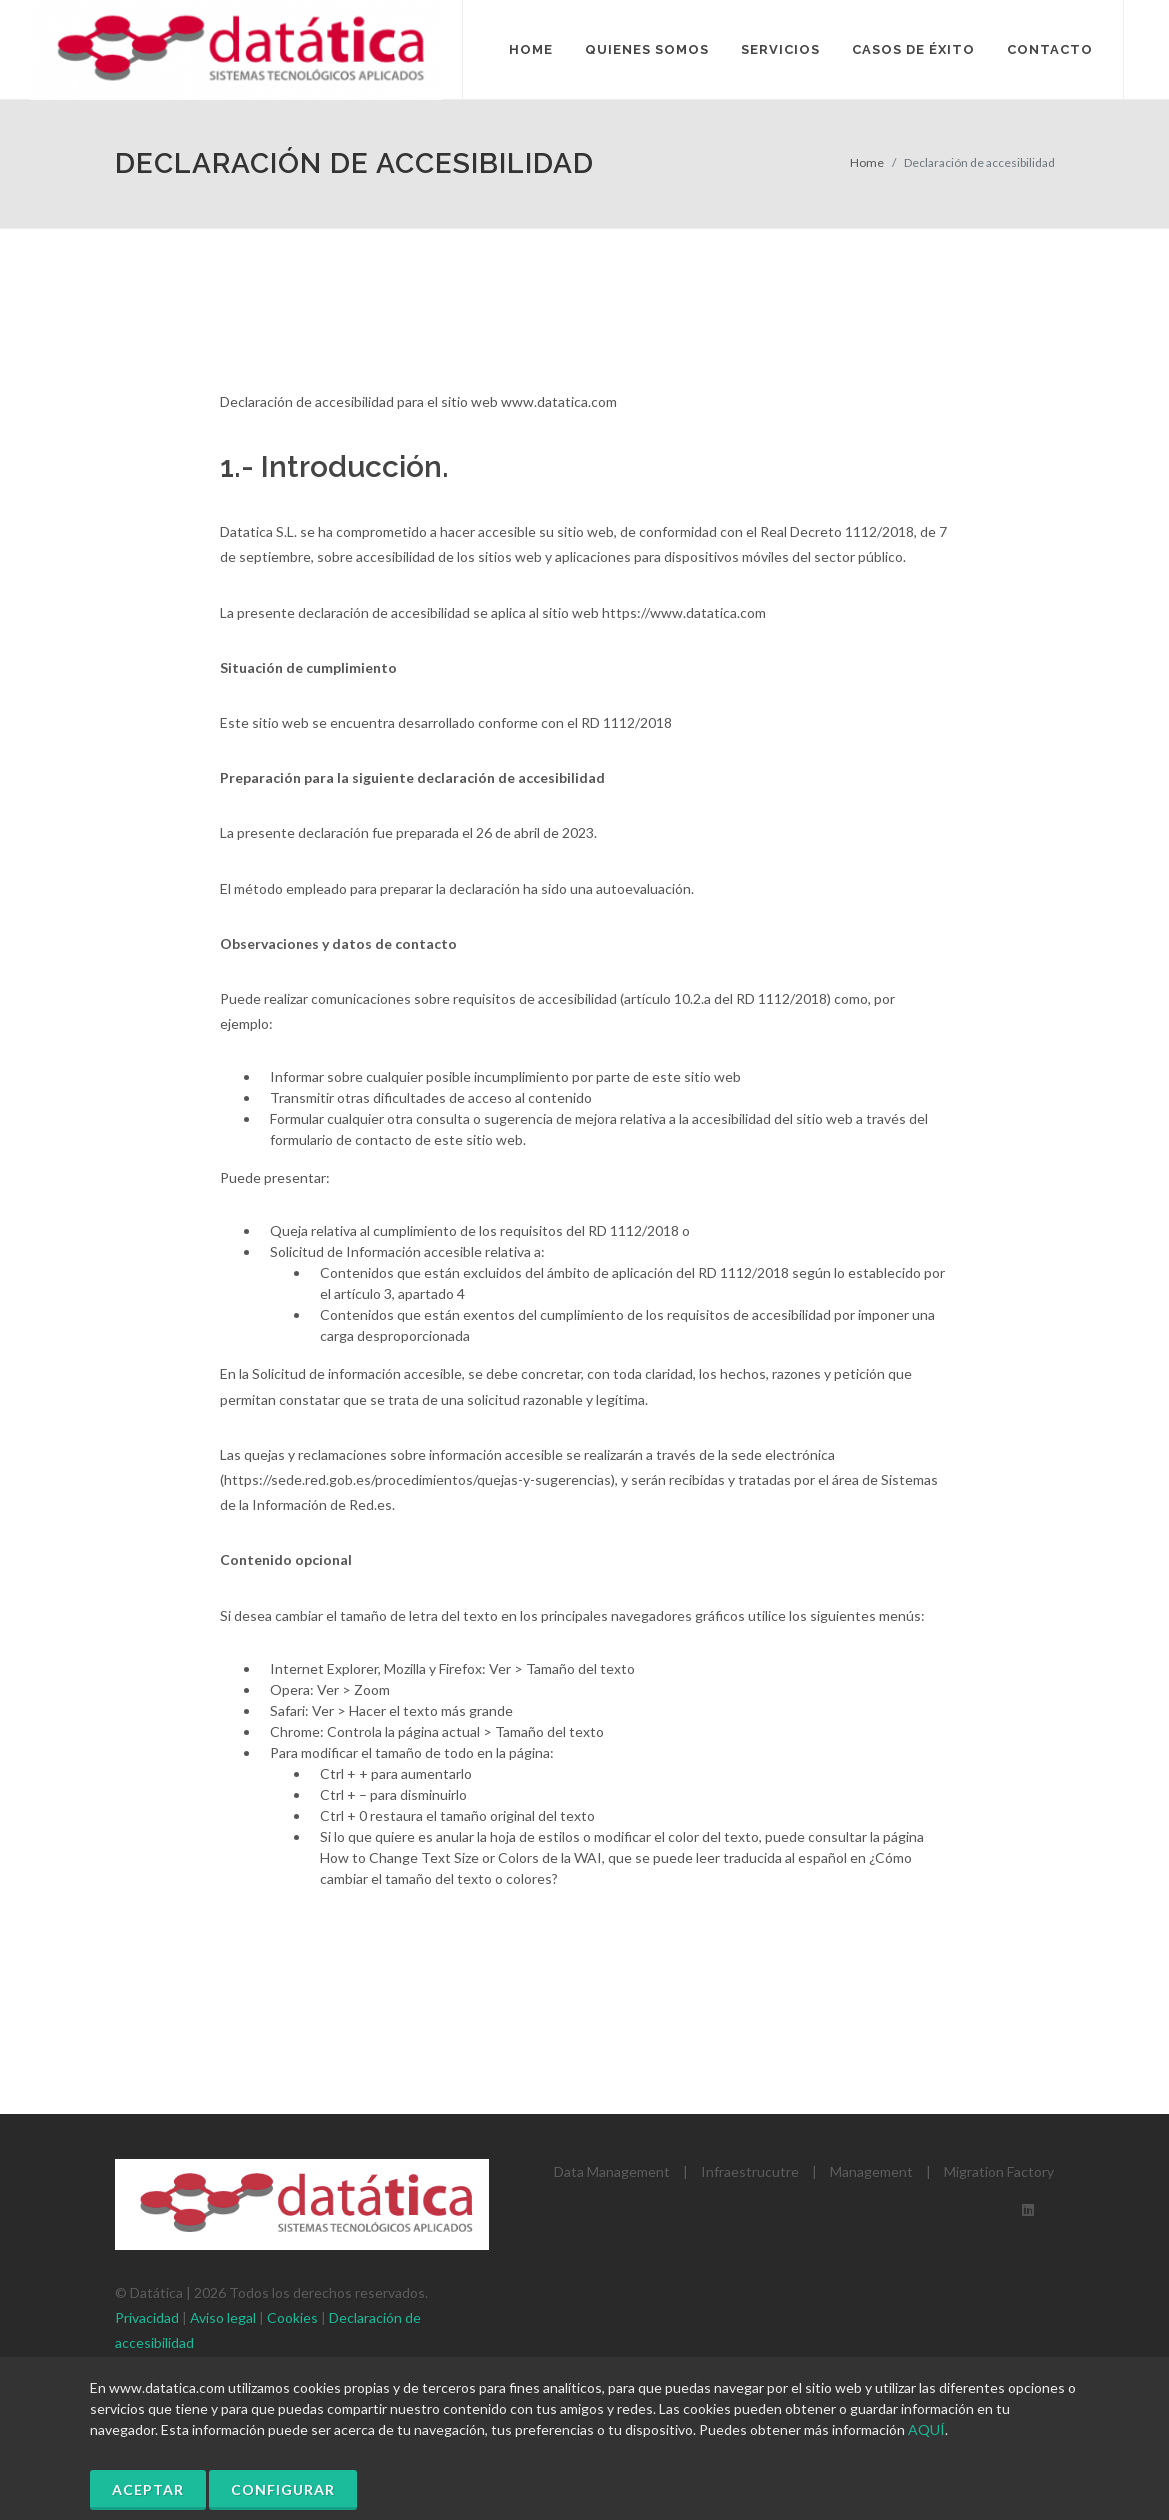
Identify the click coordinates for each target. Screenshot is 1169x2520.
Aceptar (148, 2489)
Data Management (612, 2171)
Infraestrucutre (750, 2171)
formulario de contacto (341, 1139)
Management (871, 2171)
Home (867, 162)
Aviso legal (223, 2317)
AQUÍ (926, 2429)
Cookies (292, 2317)
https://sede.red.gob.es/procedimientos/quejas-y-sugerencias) (419, 1479)
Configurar (283, 2489)
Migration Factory (999, 2171)
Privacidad (147, 2317)
